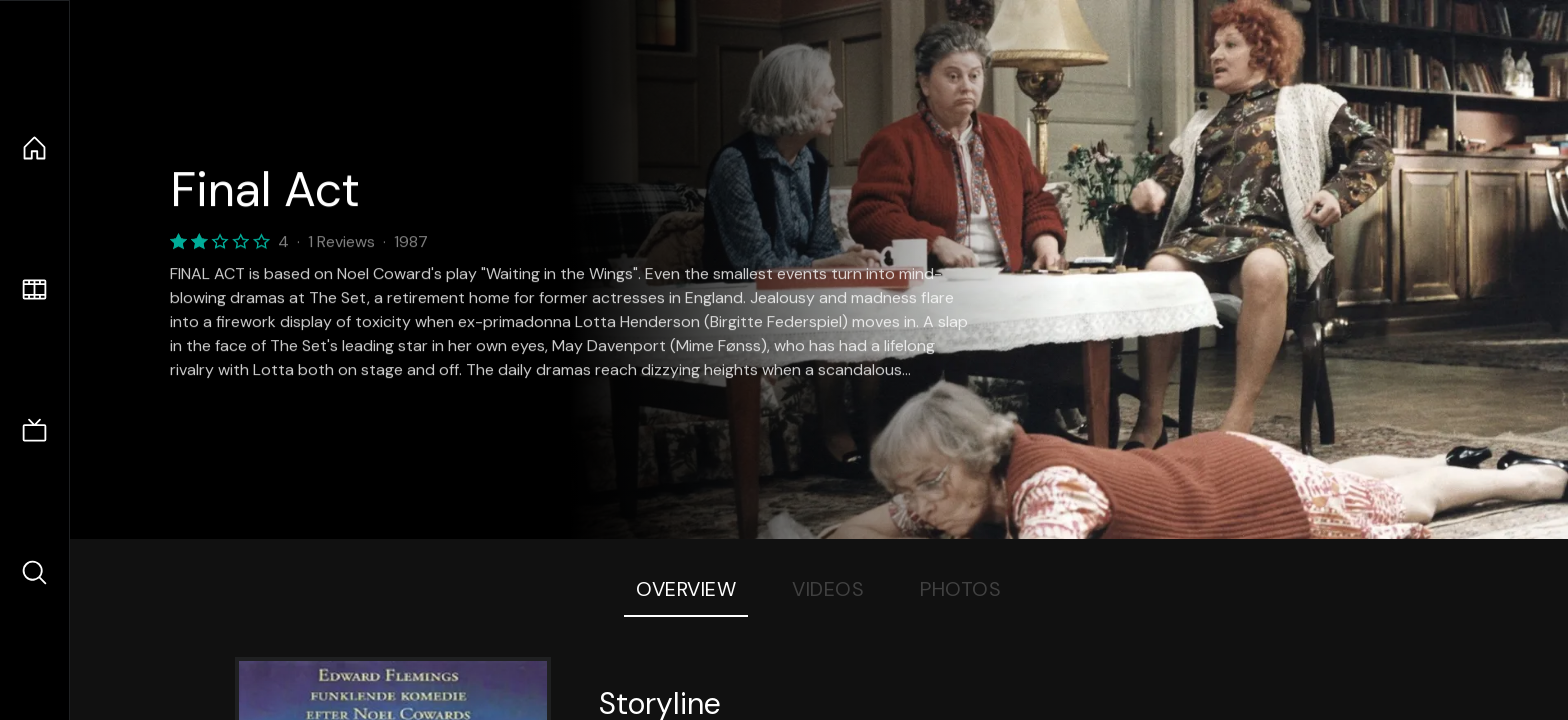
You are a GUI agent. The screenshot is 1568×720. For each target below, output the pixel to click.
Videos (828, 589)
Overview (686, 589)
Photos (960, 589)
